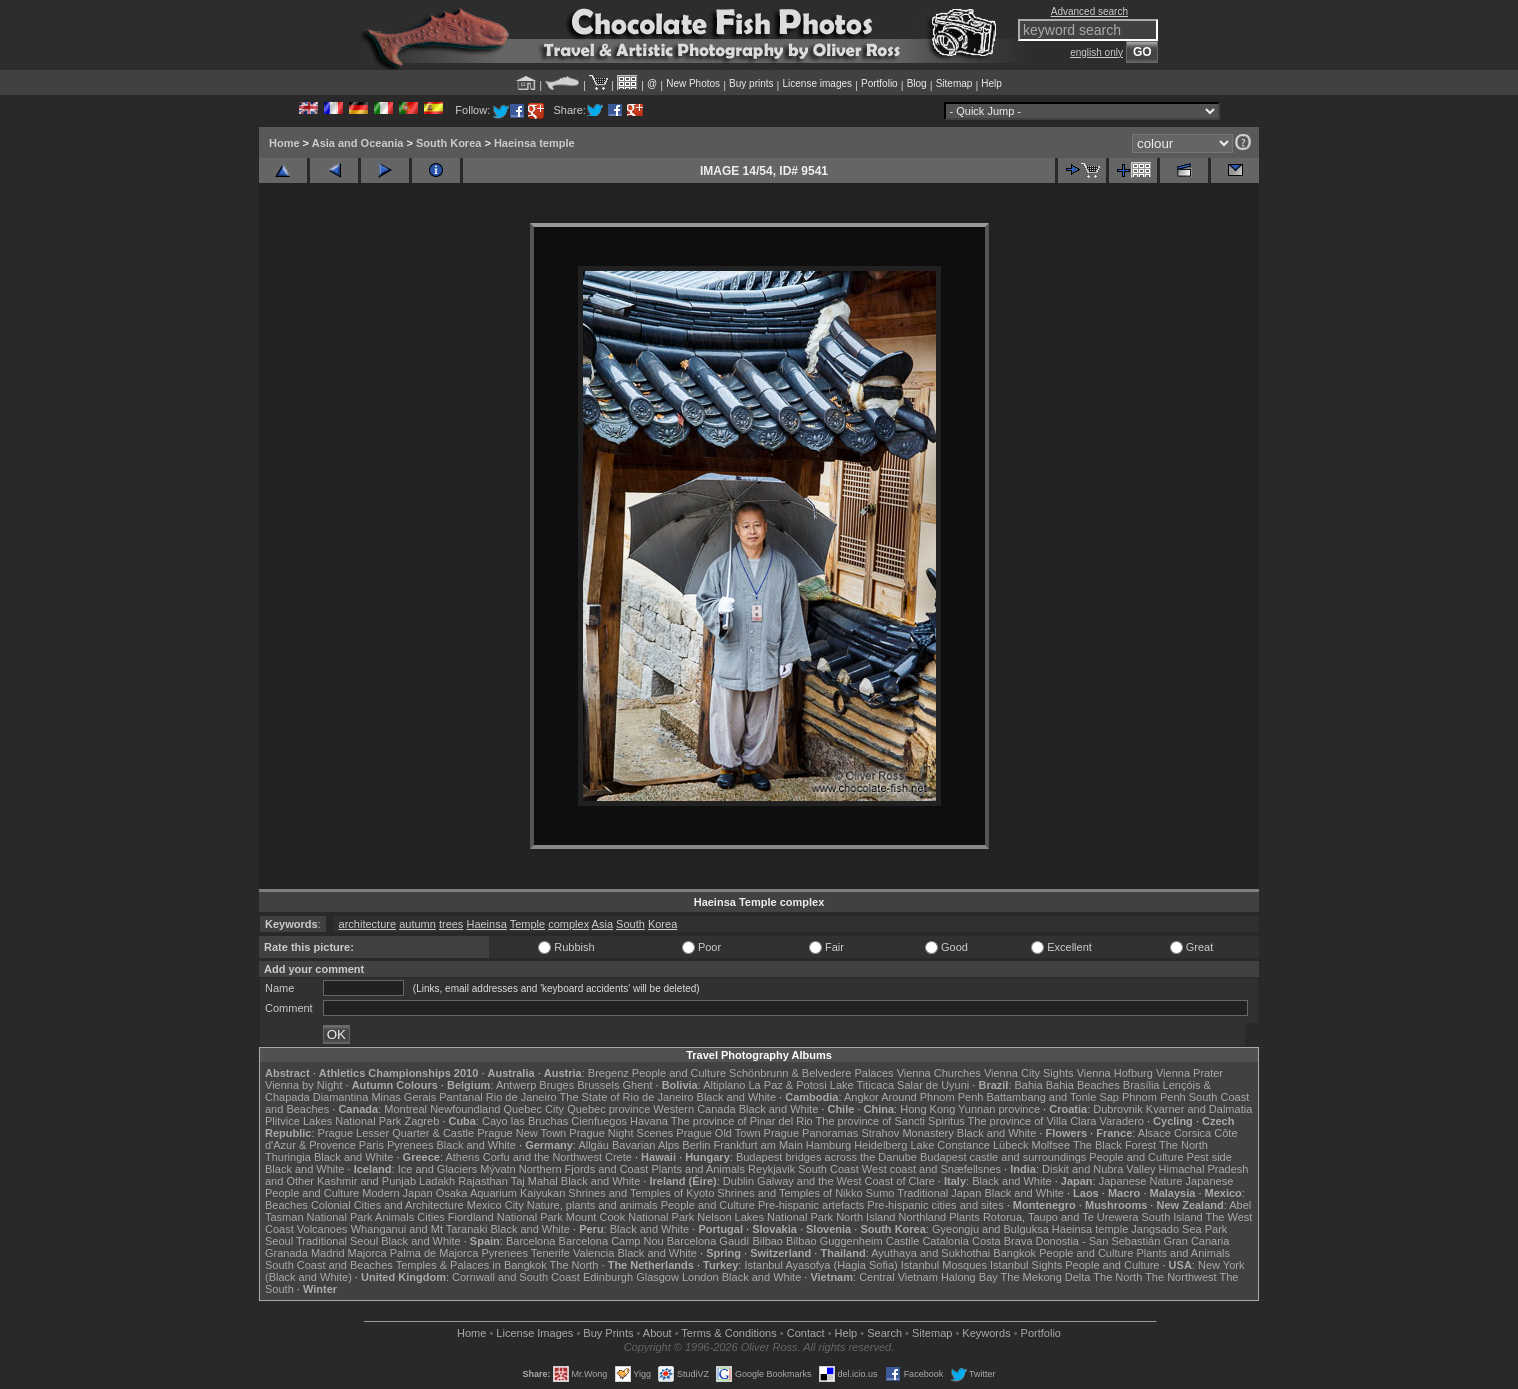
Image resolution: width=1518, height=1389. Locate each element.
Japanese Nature (1141, 1181)
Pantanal (460, 1097)
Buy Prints (608, 1333)
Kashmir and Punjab (366, 1181)
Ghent (638, 1085)
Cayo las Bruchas (525, 1121)
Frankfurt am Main (758, 1145)
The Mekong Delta (1046, 1277)
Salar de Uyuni (933, 1085)
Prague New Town (521, 1133)
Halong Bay (969, 1277)
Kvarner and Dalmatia (1199, 1109)
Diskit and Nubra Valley (1099, 1169)
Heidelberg (880, 1145)
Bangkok (1014, 1253)
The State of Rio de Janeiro (627, 1097)
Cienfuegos (599, 1121)
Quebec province (608, 1109)
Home (284, 143)
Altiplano (724, 1085)
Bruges (556, 1085)
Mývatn (497, 1169)
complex (568, 924)
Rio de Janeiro (521, 1097)
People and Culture (679, 1073)
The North (1183, 1145)
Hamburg (828, 1145)
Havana (649, 1121)
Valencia (593, 1253)
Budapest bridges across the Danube (826, 1157)
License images (817, 83)
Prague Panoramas (811, 1133)
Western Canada (694, 1109)
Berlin (696, 1145)
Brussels (598, 1085)
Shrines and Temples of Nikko (789, 1193)
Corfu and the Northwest (542, 1157)
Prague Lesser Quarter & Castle (396, 1133)
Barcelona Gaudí (708, 1241)
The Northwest (1181, 1277)
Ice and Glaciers (437, 1169)
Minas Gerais (403, 1097)
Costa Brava (1002, 1241)
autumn (417, 924)
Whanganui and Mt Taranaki (419, 1229)
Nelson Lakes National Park (765, 1217)
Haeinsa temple (534, 143)
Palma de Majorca (434, 1253)
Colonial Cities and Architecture (387, 1205)
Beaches (286, 1205)
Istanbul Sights (1026, 1265)
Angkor (861, 1097)
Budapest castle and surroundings (1003, 1157)
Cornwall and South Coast (516, 1277)
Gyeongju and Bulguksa (990, 1229)
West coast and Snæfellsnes (931, 1169)
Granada (286, 1253)
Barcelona (531, 1241)
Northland (923, 1217)
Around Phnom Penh (932, 1097)
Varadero (1121, 1121)
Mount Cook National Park (630, 1217)
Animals (394, 1217)
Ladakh (437, 1181)
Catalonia (945, 1241)
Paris (371, 1145)
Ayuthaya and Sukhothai (930, 1253)
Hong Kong (927, 1109)
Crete (618, 1157)
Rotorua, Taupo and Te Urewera (1061, 1217)
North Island (865, 1217)
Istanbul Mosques (944, 1265)
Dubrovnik (1118, 1109)
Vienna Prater (1189, 1073)
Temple (527, 924)
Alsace (1154, 1133)
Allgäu (593, 1145)
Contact (806, 1333)
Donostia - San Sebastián (1098, 1241)
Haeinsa (486, 924)
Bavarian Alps (645, 1145)
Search (884, 1333)
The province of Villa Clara (1032, 1121)
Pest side (1209, 1157)
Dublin (738, 1181)
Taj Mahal (534, 1181)
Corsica (1192, 1133)
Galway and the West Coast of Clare (846, 1181)
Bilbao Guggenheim (834, 1241)
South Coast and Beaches (329, 1265)
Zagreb (421, 1121)
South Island (1172, 1217)
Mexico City (495, 1205)
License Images (534, 1333)
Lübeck (1010, 1145)
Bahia (1029, 1085)
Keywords (986, 1333)
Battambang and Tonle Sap (1052, 1097)
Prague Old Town (718, 1133)
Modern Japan (397, 1193)
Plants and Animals (698, 1169)
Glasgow (657, 1277)
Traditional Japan (939, 1193)
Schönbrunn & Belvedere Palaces (811, 1073)
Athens (462, 1157)
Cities (431, 1217)
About (657, 1333)
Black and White (736, 1097)
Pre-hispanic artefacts (811, 1205)
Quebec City (534, 1109)
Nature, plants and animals (592, 1205)
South (630, 924)
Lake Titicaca (862, 1085)
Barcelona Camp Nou (611, 1241)
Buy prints (751, 83)
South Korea (448, 143)
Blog (917, 83)
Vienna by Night (303, 1085)
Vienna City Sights (1029, 1073)
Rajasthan (483, 1181)
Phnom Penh (1154, 1097)
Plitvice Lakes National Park (333, 1121)
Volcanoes (322, 1229)
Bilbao (767, 1241)
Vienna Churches (939, 1073)
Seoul (279, 1241)
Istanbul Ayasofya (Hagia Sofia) (820, 1265)
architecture (367, 924)
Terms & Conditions (728, 1333)
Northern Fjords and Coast (584, 1169)
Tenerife (550, 1253)
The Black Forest (1114, 1145)
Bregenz (608, 1073)
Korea (662, 924)
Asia (602, 924)
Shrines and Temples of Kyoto (641, 1193)
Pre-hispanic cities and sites (935, 1205)
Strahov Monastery (907, 1133)
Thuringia (288, 1157)
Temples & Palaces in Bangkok (471, 1265)
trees (451, 924)
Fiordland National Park (505, 1217)
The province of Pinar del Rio (742, 1121)
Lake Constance (950, 1145)
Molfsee (1051, 1145)
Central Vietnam (898, 1277)
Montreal (405, 1109)
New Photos (693, 83)
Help (991, 83)
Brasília (1141, 1085)
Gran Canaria (1196, 1241)
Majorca (367, 1253)
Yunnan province (999, 1109)
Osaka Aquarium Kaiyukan (501, 1193)
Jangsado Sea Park (1179, 1229)
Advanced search (1089, 11)
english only (1096, 52)
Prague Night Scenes (621, 1133)
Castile (903, 1241)
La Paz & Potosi (788, 1085)
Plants (964, 1217)
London (700, 1277)
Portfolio (879, 83)
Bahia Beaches (1083, 1085)
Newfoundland (465, 1109)
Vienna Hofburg (1115, 1073)
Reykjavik (771, 1169)
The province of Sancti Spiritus (890, 1121)
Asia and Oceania (358, 143)
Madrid (328, 1253)
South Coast (828, 1169)
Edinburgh (608, 1277)
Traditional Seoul (337, 1241)
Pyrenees (410, 1145)
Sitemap (954, 83)
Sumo (880, 1193)
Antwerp (516, 1085)
